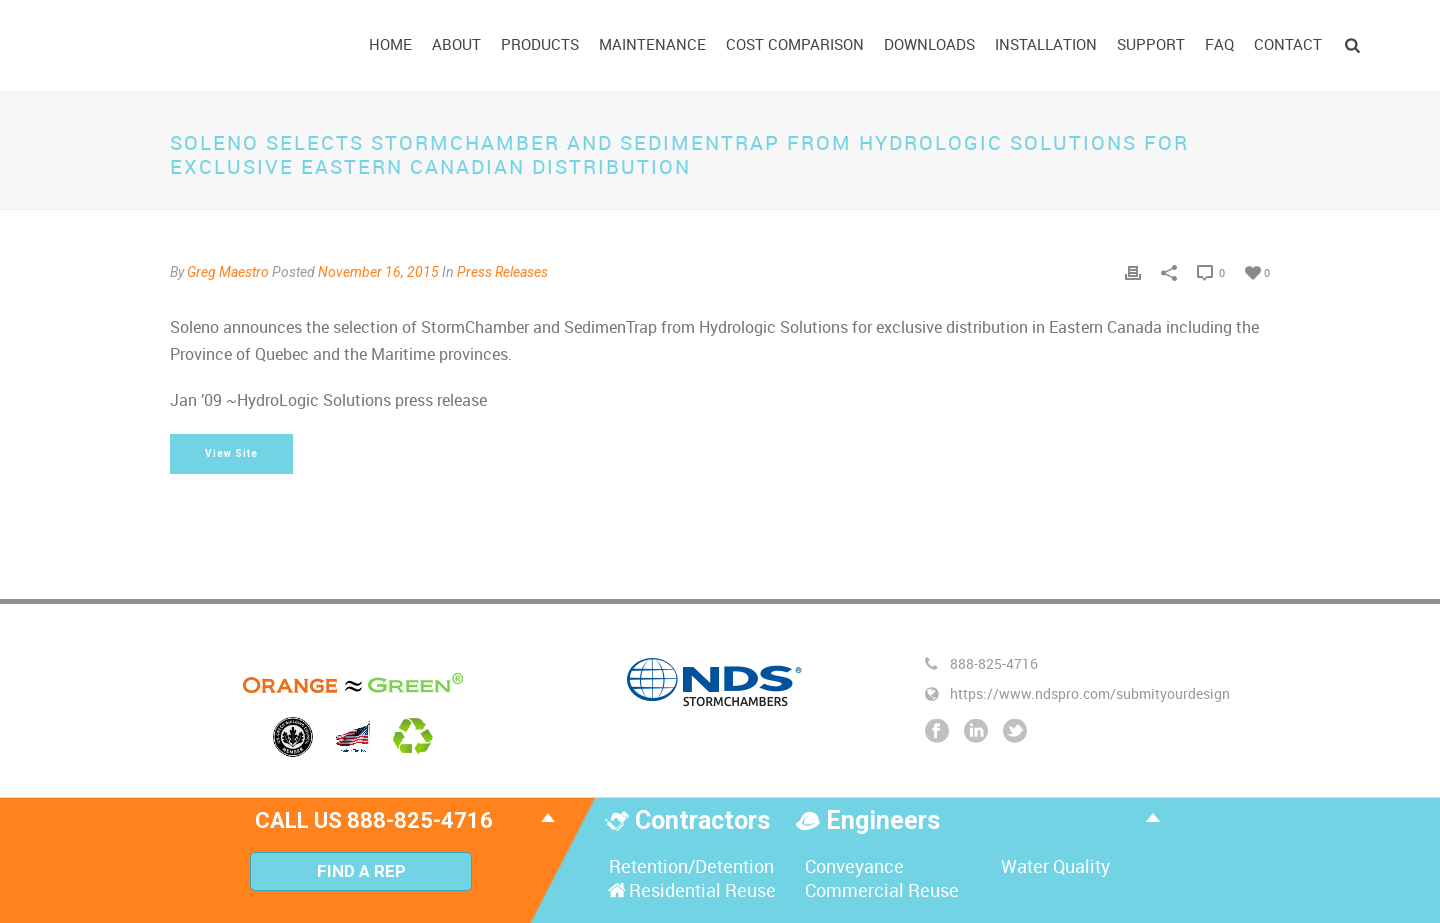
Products (540, 44)
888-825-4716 (994, 664)
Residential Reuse (690, 890)
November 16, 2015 (378, 272)
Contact (1288, 44)
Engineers (883, 820)
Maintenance (652, 44)
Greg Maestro (228, 272)
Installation (1046, 44)
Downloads (929, 44)
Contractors (705, 820)
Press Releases (502, 272)
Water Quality (1053, 866)
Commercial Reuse (880, 890)
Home (390, 44)
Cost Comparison (795, 44)
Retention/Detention (689, 866)
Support (1151, 44)
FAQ (1219, 44)
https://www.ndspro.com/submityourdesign (1090, 694)
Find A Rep (361, 871)
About (456, 44)
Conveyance (852, 866)
